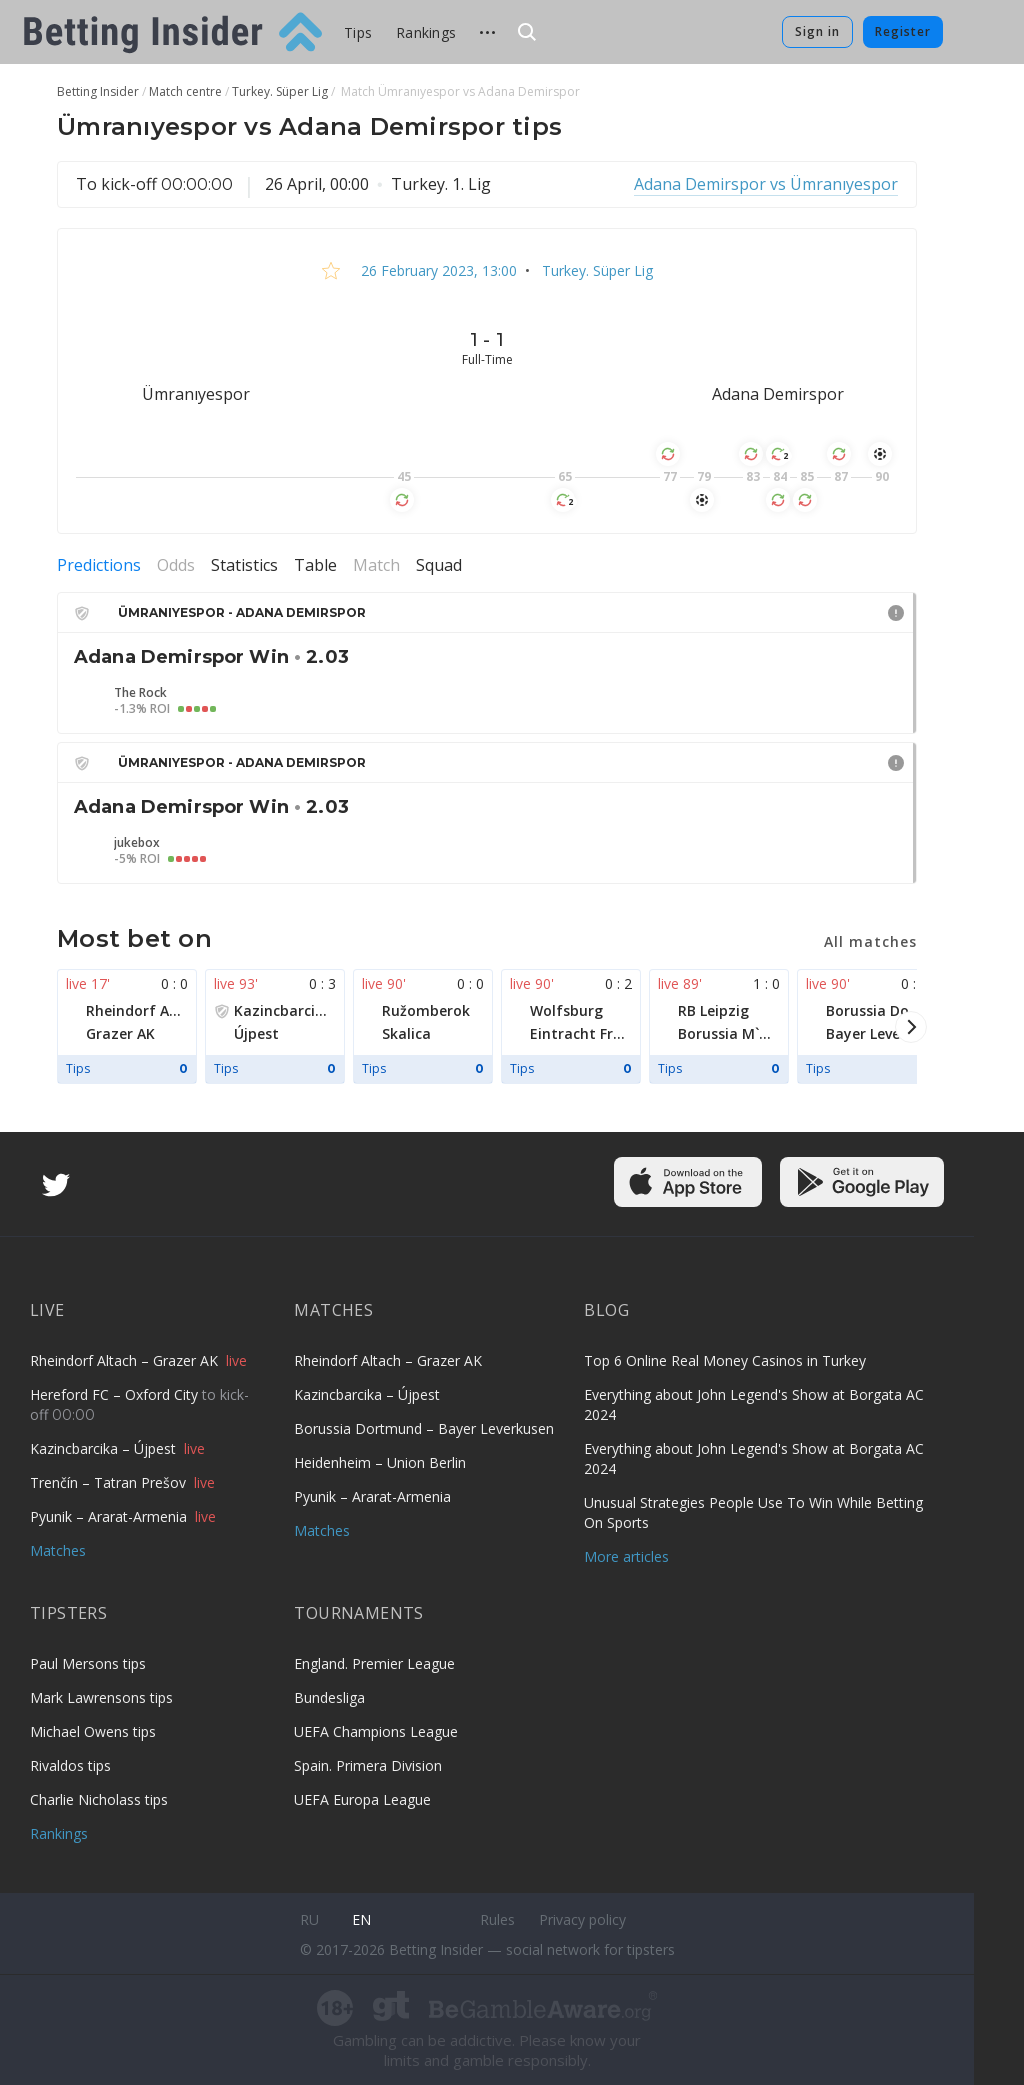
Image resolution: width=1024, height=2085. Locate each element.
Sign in (817, 31)
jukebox (137, 843)
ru (309, 1919)
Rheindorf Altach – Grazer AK (126, 1360)
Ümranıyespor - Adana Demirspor (242, 612)
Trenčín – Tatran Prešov (110, 1482)
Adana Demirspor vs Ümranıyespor (766, 184)
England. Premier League (374, 1663)
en (361, 1919)
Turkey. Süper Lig (595, 270)
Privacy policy (582, 1919)
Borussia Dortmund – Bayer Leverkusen (424, 1428)
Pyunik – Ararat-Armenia (110, 1516)
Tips (358, 32)
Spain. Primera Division (368, 1765)
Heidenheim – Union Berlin (380, 1462)
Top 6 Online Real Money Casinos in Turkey (725, 1360)
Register (903, 31)
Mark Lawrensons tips (101, 1697)
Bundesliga (329, 1697)
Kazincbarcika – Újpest (105, 1448)
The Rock (140, 693)
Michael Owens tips (93, 1731)
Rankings (426, 32)
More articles (626, 1556)
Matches (58, 1550)
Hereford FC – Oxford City (116, 1394)
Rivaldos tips (70, 1765)
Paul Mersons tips (88, 1663)
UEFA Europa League (362, 1799)
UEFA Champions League (376, 1731)
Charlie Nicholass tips (99, 1799)
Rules (497, 1919)
